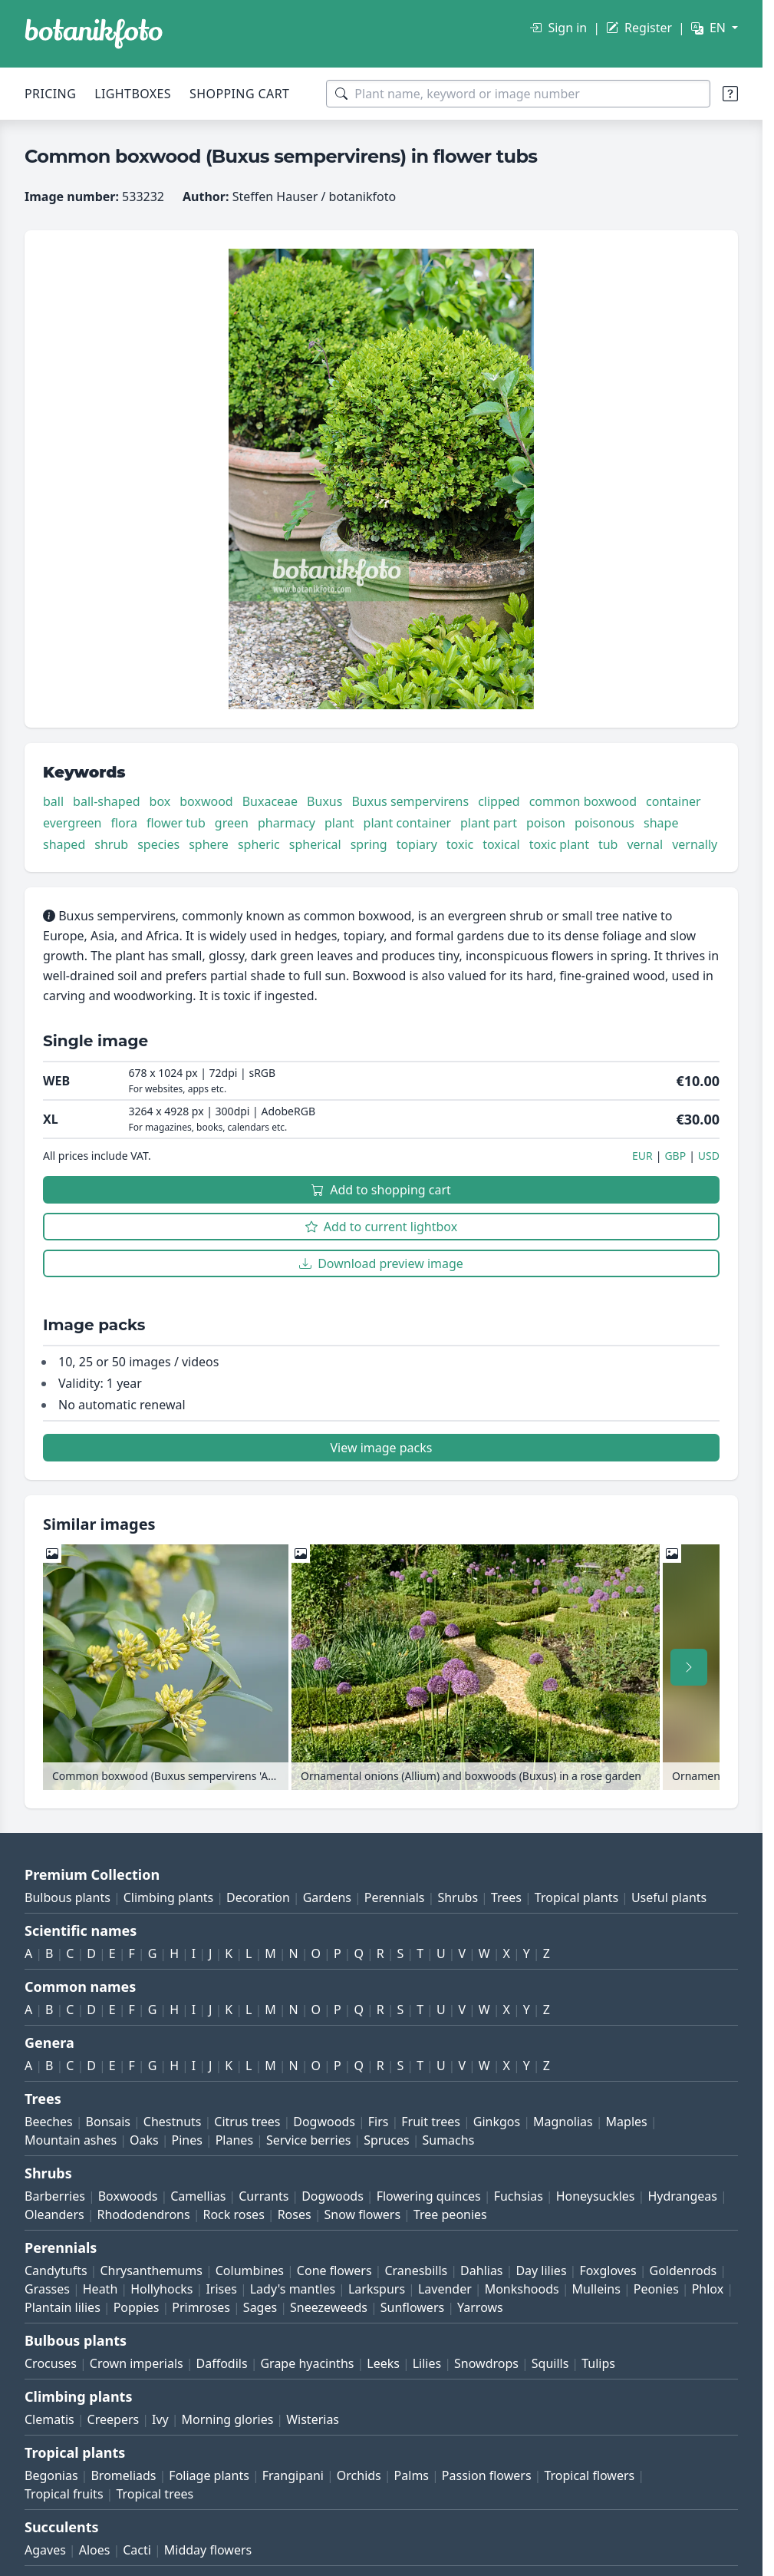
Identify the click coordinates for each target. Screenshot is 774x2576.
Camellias (198, 2196)
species (158, 844)
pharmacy (286, 822)
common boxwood (583, 801)
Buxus (324, 801)
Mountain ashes (71, 2140)
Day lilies (540, 2270)
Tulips (598, 2363)
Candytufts (56, 2270)
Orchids (359, 2475)
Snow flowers (362, 2214)
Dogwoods (324, 2121)
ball (53, 801)
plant (339, 822)
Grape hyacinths (307, 2363)
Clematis (49, 2419)
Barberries (55, 2196)
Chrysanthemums (151, 2270)
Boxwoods (128, 2196)
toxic (459, 844)
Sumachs (448, 2140)
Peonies (656, 2288)
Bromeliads (123, 2475)
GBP (675, 1155)
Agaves (45, 2549)
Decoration (258, 1897)
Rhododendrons (143, 2214)
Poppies (137, 2307)
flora (123, 822)
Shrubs (457, 1897)
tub (608, 844)
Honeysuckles (595, 2196)
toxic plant (559, 844)
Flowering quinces (429, 2196)
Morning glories (228, 2419)
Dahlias (481, 2270)
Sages (260, 2307)
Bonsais (108, 2121)
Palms (411, 2475)
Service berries (308, 2140)
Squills (550, 2363)
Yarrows (480, 2307)
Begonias (51, 2475)
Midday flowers (208, 2549)
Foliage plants (209, 2475)
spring (369, 844)
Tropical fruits (64, 2493)
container (673, 801)
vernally (694, 844)
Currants (263, 2196)
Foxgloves (607, 2270)
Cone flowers (334, 2270)
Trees (506, 1897)
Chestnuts (172, 2121)
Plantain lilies (62, 2307)
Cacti (137, 2549)
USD (709, 1155)
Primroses (201, 2307)
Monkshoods (522, 2288)
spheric (259, 844)
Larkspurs (376, 2288)
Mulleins (596, 2288)
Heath (100, 2288)
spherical (315, 844)
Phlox (708, 2288)
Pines (186, 2140)
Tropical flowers (589, 2475)
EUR (642, 1155)
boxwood (206, 801)
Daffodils (222, 2363)
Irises (221, 2288)
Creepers (113, 2419)
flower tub (176, 822)
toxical (501, 844)
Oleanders (54, 2214)
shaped (64, 844)
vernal (645, 844)
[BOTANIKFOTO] (94, 33)
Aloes (94, 2549)
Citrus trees (247, 2121)
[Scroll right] (688, 1667)
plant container (407, 822)
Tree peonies (450, 2214)
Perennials (394, 1897)
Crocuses (51, 2363)
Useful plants (668, 1897)
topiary (417, 844)
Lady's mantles (292, 2288)
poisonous (604, 822)
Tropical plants (576, 1897)
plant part (488, 822)
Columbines (250, 2270)
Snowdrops (486, 2363)
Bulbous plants (67, 1897)
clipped (498, 801)
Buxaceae (270, 801)
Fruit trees (430, 2121)
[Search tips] (730, 93)
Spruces (387, 2140)
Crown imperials (136, 2363)
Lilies (427, 2363)
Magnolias (563, 2121)
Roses (294, 2214)
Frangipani (293, 2475)
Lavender (445, 2288)
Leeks (383, 2363)
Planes (234, 2140)
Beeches (49, 2121)
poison (545, 822)
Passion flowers (487, 2475)
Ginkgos (496, 2121)
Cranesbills (415, 2270)
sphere (209, 844)
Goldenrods (683, 2270)
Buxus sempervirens (410, 801)
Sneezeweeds (328, 2307)
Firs (378, 2121)
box (160, 801)
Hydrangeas (682, 2196)
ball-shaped (106, 801)
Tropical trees (154, 2493)
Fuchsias (518, 2196)
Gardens (327, 1897)
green (232, 822)
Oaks (144, 2140)
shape (661, 822)
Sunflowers (412, 2307)
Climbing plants (168, 1897)
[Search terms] (518, 93)
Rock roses (233, 2214)
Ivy (160, 2419)
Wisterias (312, 2419)
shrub (111, 844)
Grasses (47, 2288)
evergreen (72, 822)
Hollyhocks (161, 2288)
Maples (626, 2121)
